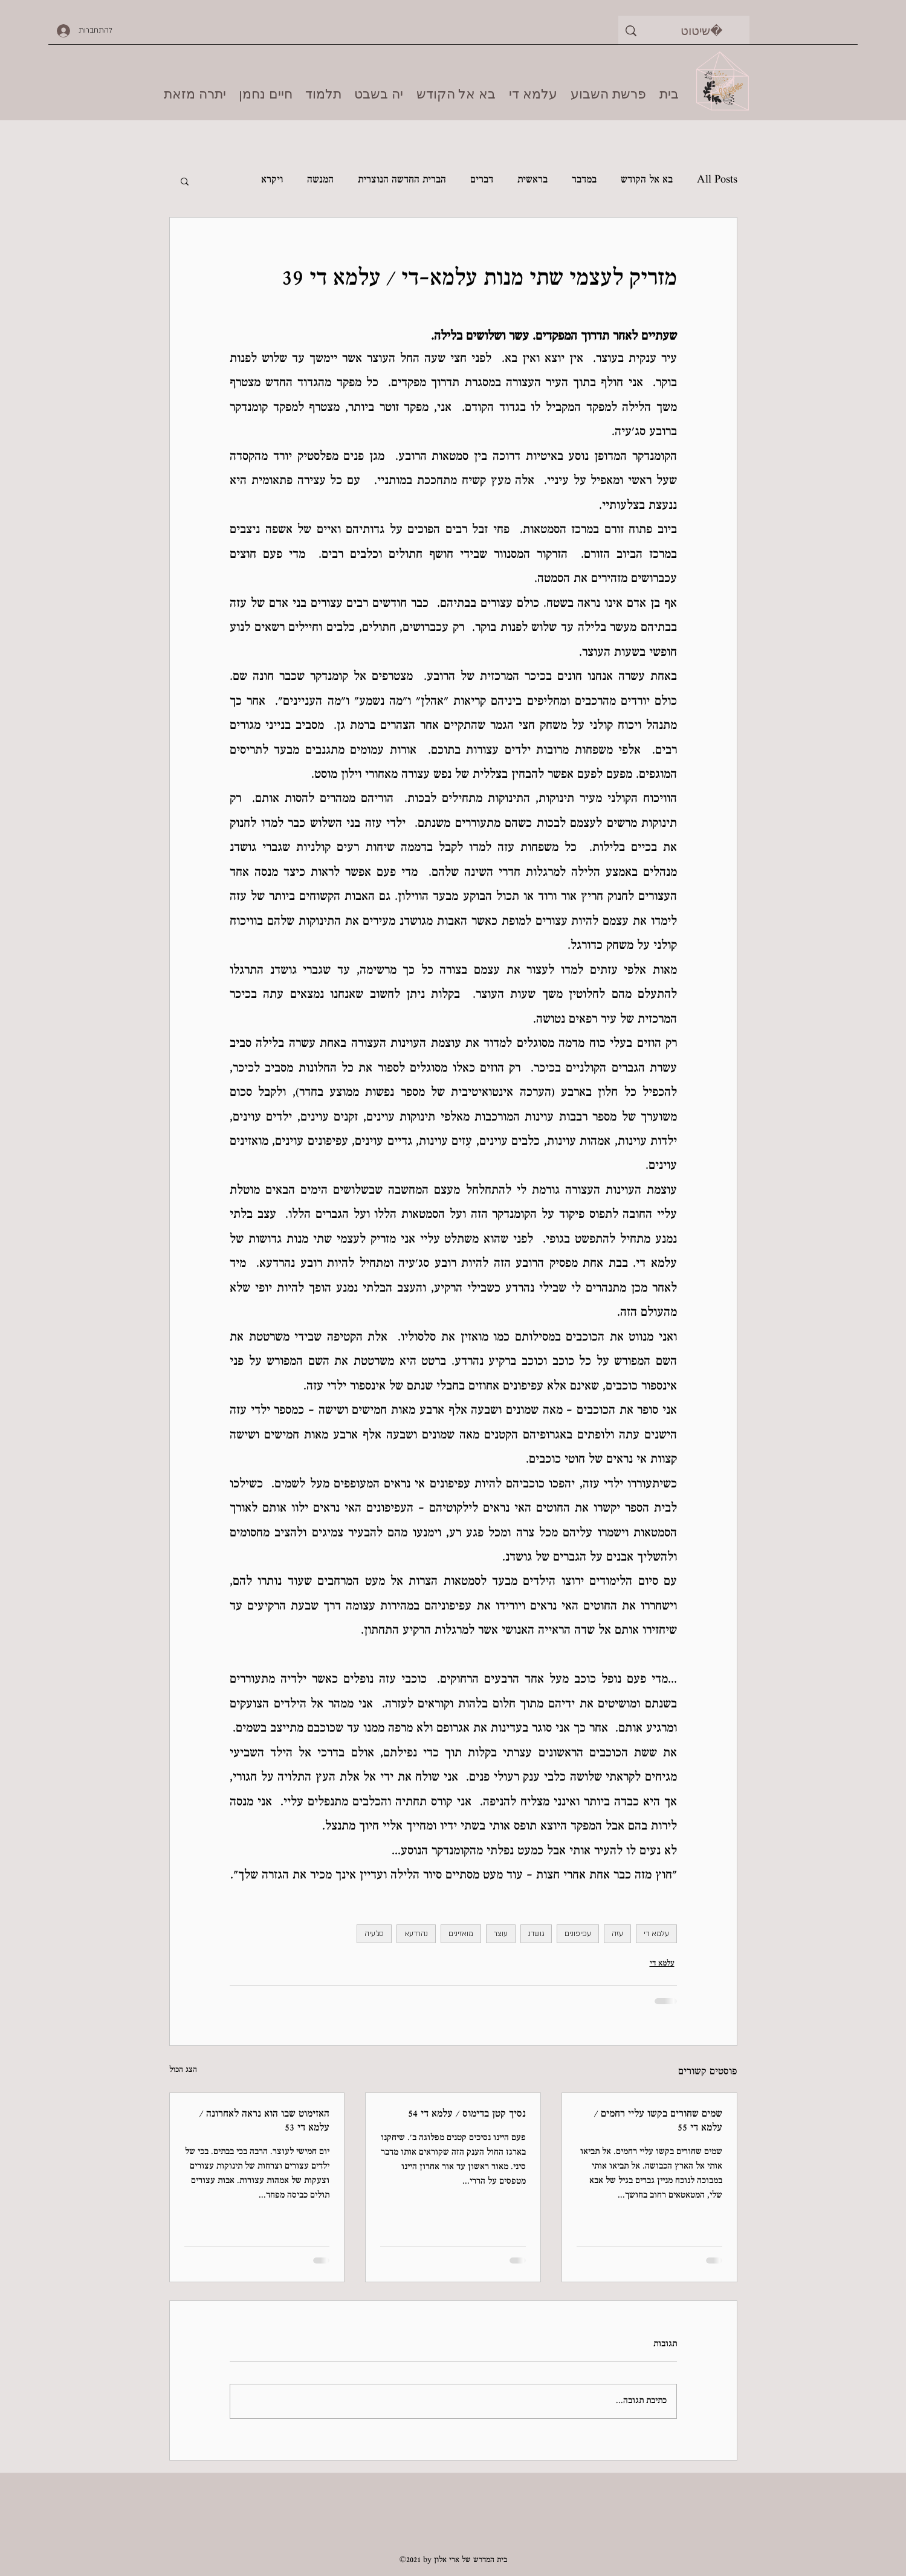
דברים (481, 180)
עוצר (501, 1933)
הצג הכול (183, 2070)
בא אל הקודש (647, 180)
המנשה (320, 180)
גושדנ (536, 1933)
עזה (617, 1933)
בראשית (532, 180)
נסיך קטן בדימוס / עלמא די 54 (467, 2114)
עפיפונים (578, 1933)
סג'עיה (374, 1933)
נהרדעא (416, 1933)
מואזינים (460, 1933)
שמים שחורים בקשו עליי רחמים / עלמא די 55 (658, 2121)
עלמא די (656, 1933)
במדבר (584, 180)
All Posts (717, 180)
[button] (184, 181)
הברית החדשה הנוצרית (402, 180)
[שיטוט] (702, 30)
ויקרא (272, 180)
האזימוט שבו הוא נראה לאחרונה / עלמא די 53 (264, 2121)
